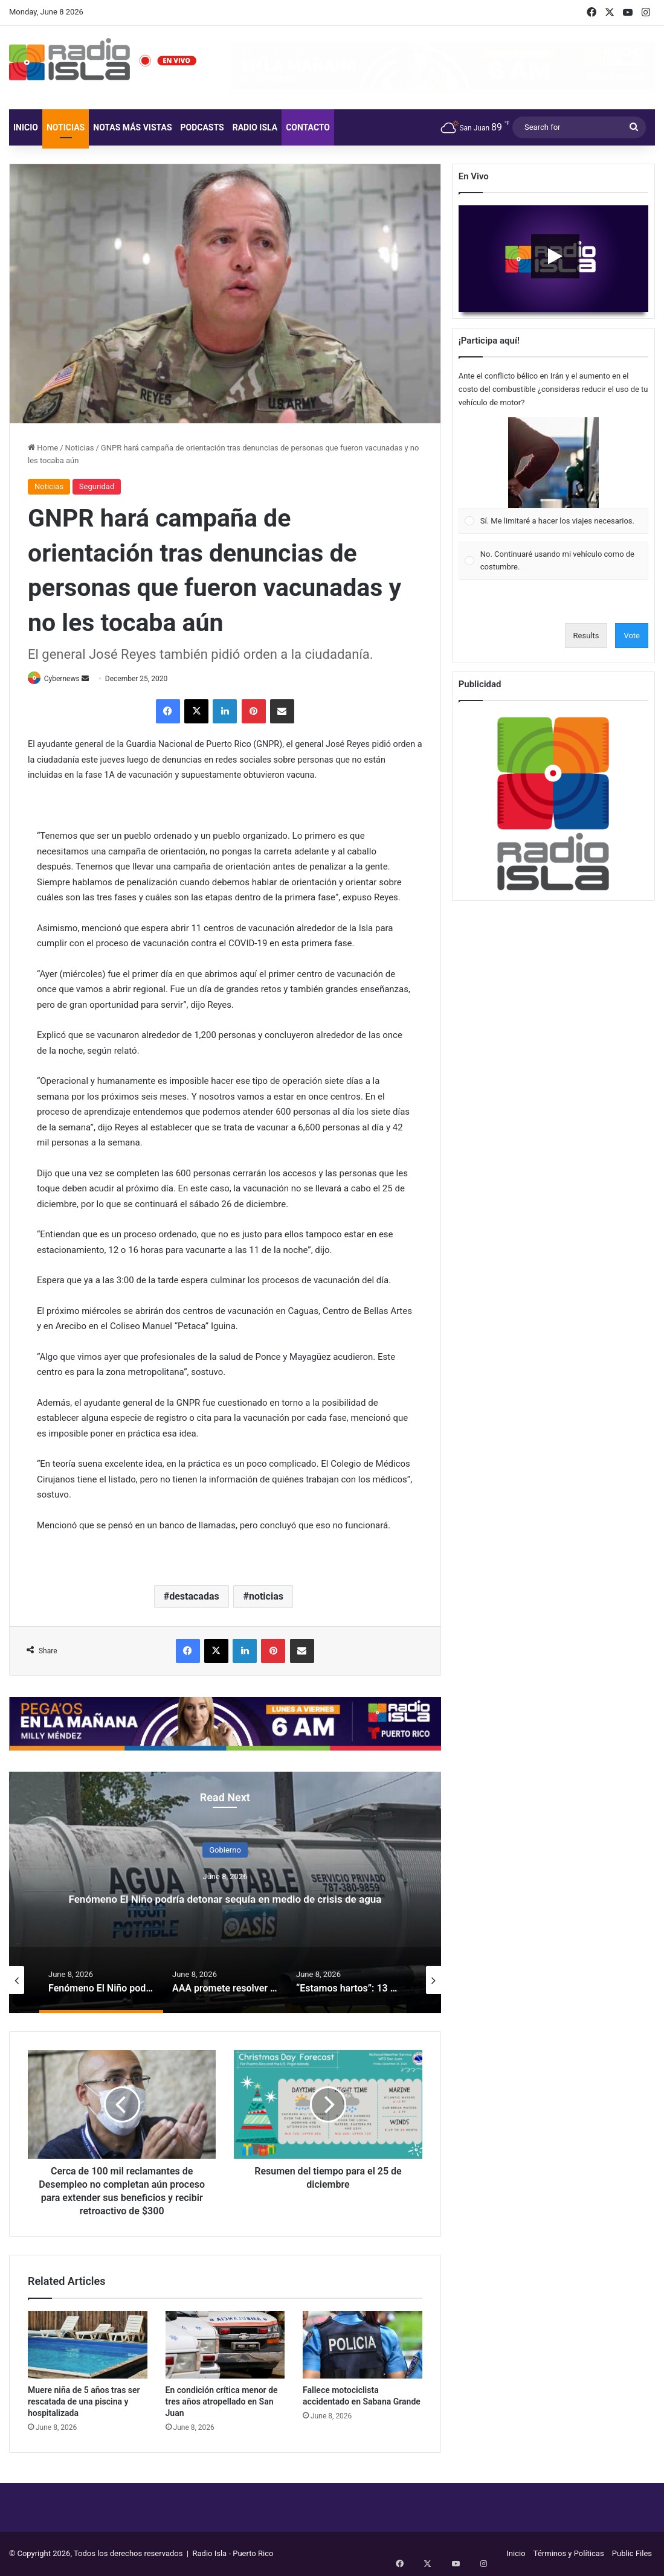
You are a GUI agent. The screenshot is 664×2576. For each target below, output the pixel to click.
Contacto (308, 127)
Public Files (632, 2553)
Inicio (25, 127)
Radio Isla (255, 127)
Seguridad (96, 486)
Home (43, 447)
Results (586, 635)
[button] (553, 462)
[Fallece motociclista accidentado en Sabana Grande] (362, 2345)
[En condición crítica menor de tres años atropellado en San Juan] (225, 2345)
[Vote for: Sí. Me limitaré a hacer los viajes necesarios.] (553, 476)
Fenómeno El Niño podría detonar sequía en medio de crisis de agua (225, 1897)
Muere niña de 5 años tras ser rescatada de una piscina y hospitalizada (84, 2402)
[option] (225, 1893)
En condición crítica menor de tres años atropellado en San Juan (222, 2402)
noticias (266, 1597)
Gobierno (225, 1839)
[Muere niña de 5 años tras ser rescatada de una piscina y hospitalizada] (87, 2345)
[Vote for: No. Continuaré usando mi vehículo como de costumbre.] (553, 560)
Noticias (66, 127)
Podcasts (202, 127)
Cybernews (68, 678)
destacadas (194, 1597)
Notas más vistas (132, 127)
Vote (632, 635)
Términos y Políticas (568, 2553)
